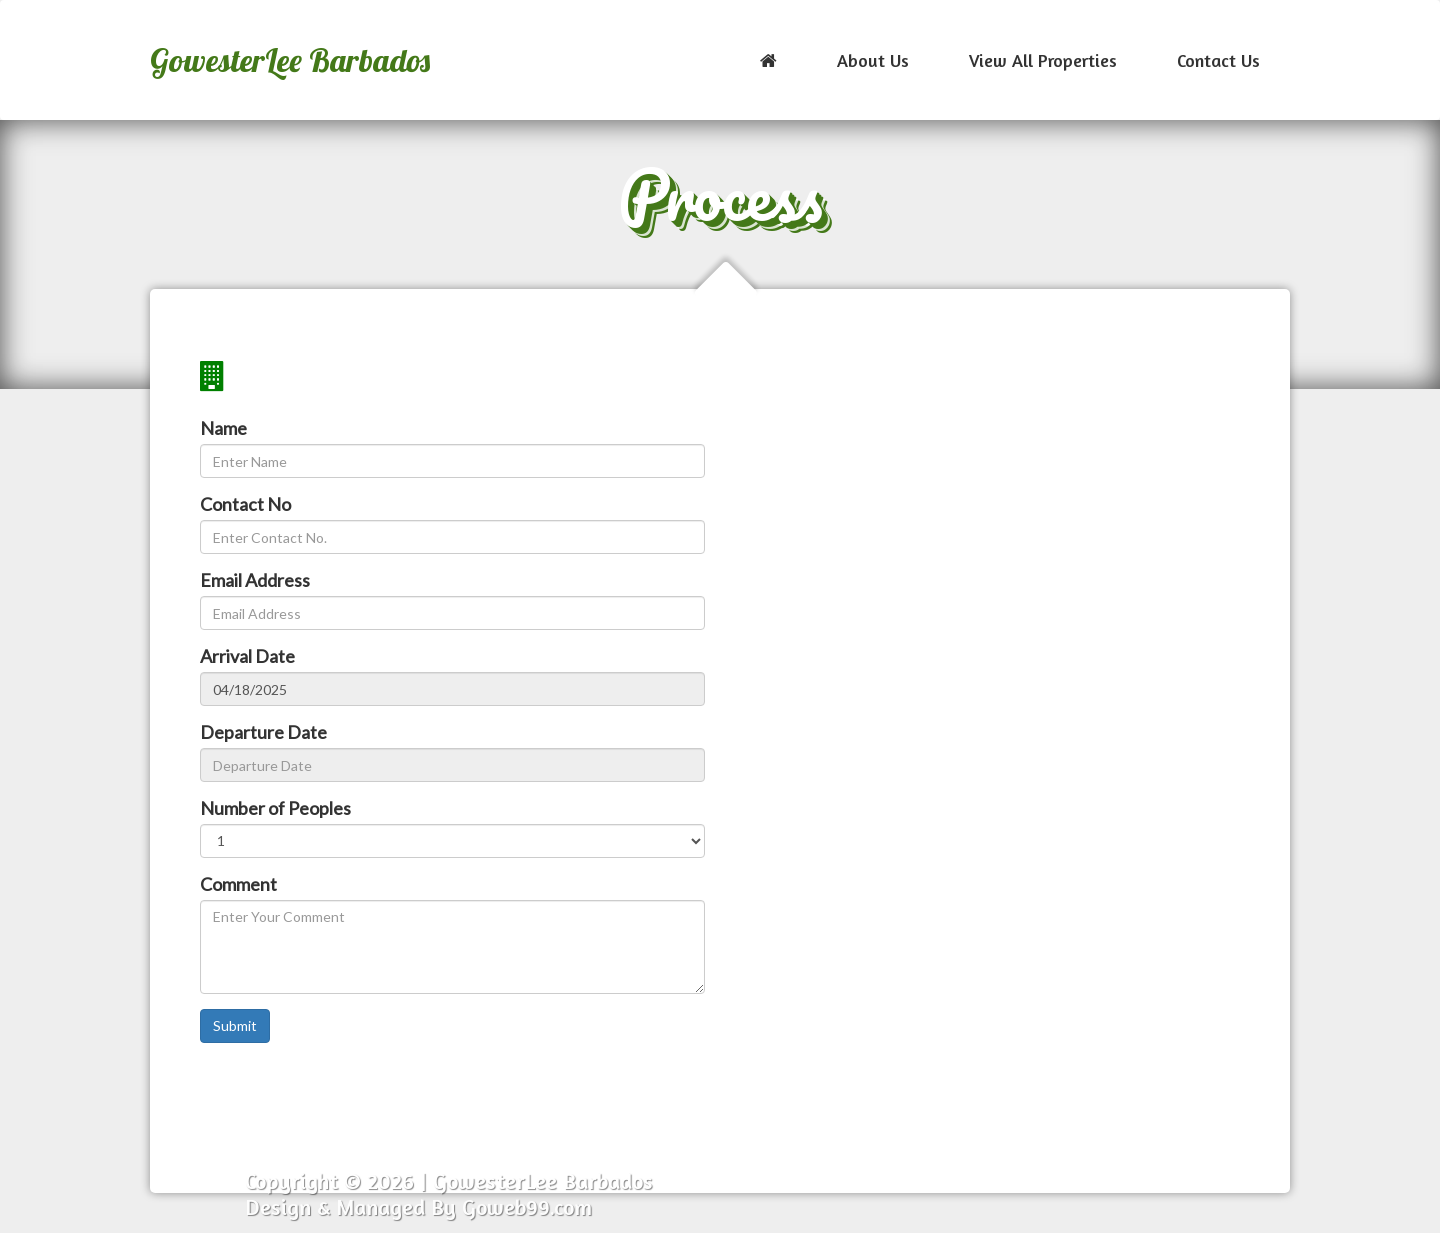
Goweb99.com (527, 1207)
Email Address (255, 580)
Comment (238, 884)
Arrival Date (247, 656)
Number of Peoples (275, 808)
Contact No (245, 504)
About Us (873, 60)
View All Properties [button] (1043, 60)
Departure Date (263, 732)
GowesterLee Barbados (290, 60)
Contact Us (1218, 60)
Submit (235, 1025)
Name (223, 428)
